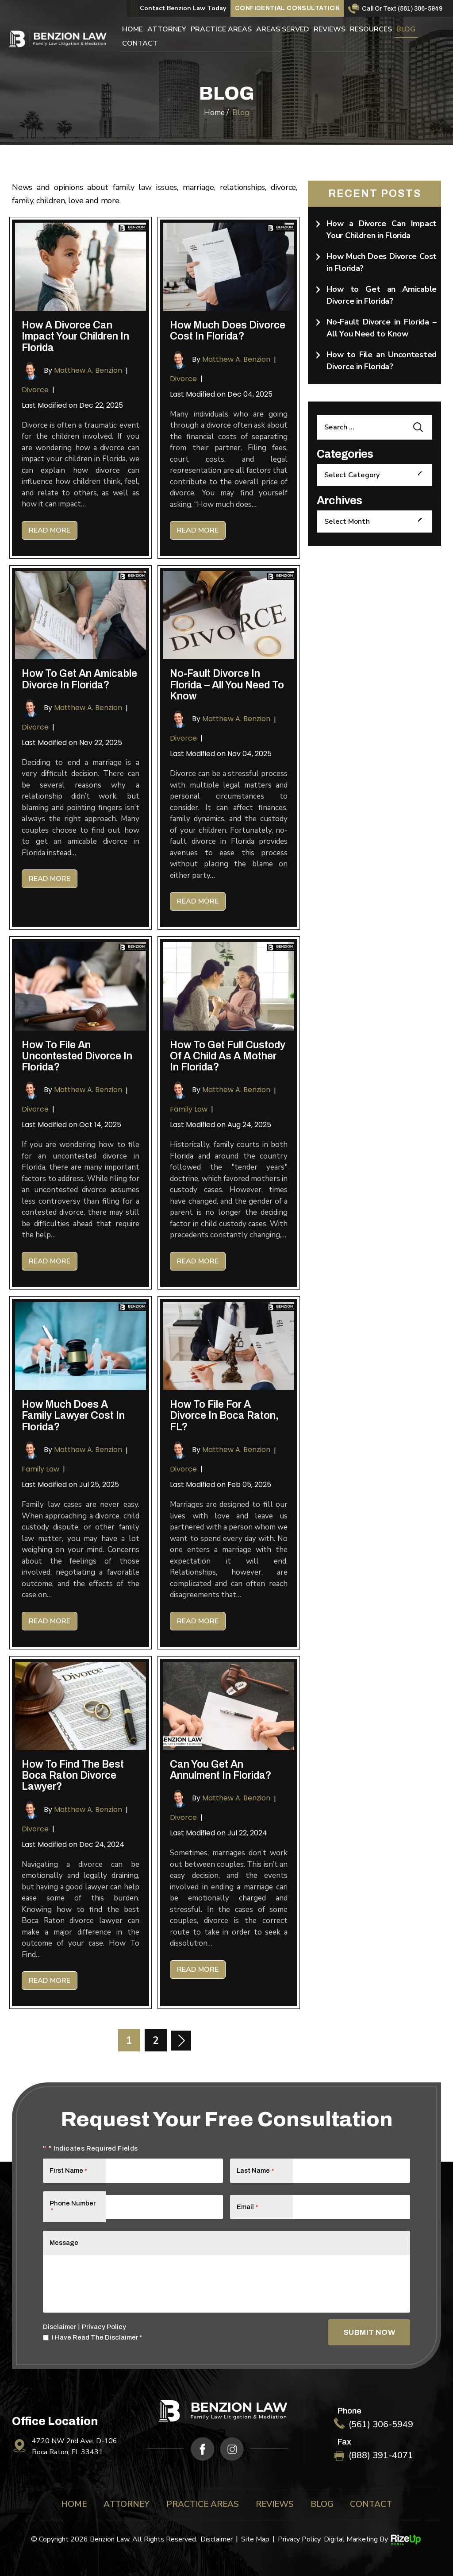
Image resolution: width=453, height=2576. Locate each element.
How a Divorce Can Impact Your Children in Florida (75, 336)
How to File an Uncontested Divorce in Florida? (77, 1056)
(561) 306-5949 (420, 8)
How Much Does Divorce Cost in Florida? (227, 331)
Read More (49, 530)
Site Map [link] (255, 2539)
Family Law (188, 1109)
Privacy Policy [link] (299, 2539)
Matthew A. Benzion (88, 370)
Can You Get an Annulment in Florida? (221, 1770)
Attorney (166, 30)
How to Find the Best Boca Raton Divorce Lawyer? (73, 1775)
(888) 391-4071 (381, 2455)
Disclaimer (59, 2327)
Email (247, 2206)
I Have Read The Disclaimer (97, 2337)
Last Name (255, 2170)
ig (232, 2448)
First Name (68, 2170)
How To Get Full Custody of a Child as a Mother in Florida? (227, 1056)
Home (132, 30)
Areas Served (282, 30)
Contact (140, 44)
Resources (371, 30)
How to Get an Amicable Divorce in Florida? (79, 679)
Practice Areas (221, 30)
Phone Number (73, 2206)
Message (64, 2242)
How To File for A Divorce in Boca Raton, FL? (224, 1416)
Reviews (330, 30)
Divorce (35, 390)
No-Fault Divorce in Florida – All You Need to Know (227, 685)
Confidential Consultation (287, 8)
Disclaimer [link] (216, 2539)
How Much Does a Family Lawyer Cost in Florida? (73, 1416)
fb (203, 2448)
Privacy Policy (104, 2326)
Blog (405, 30)
